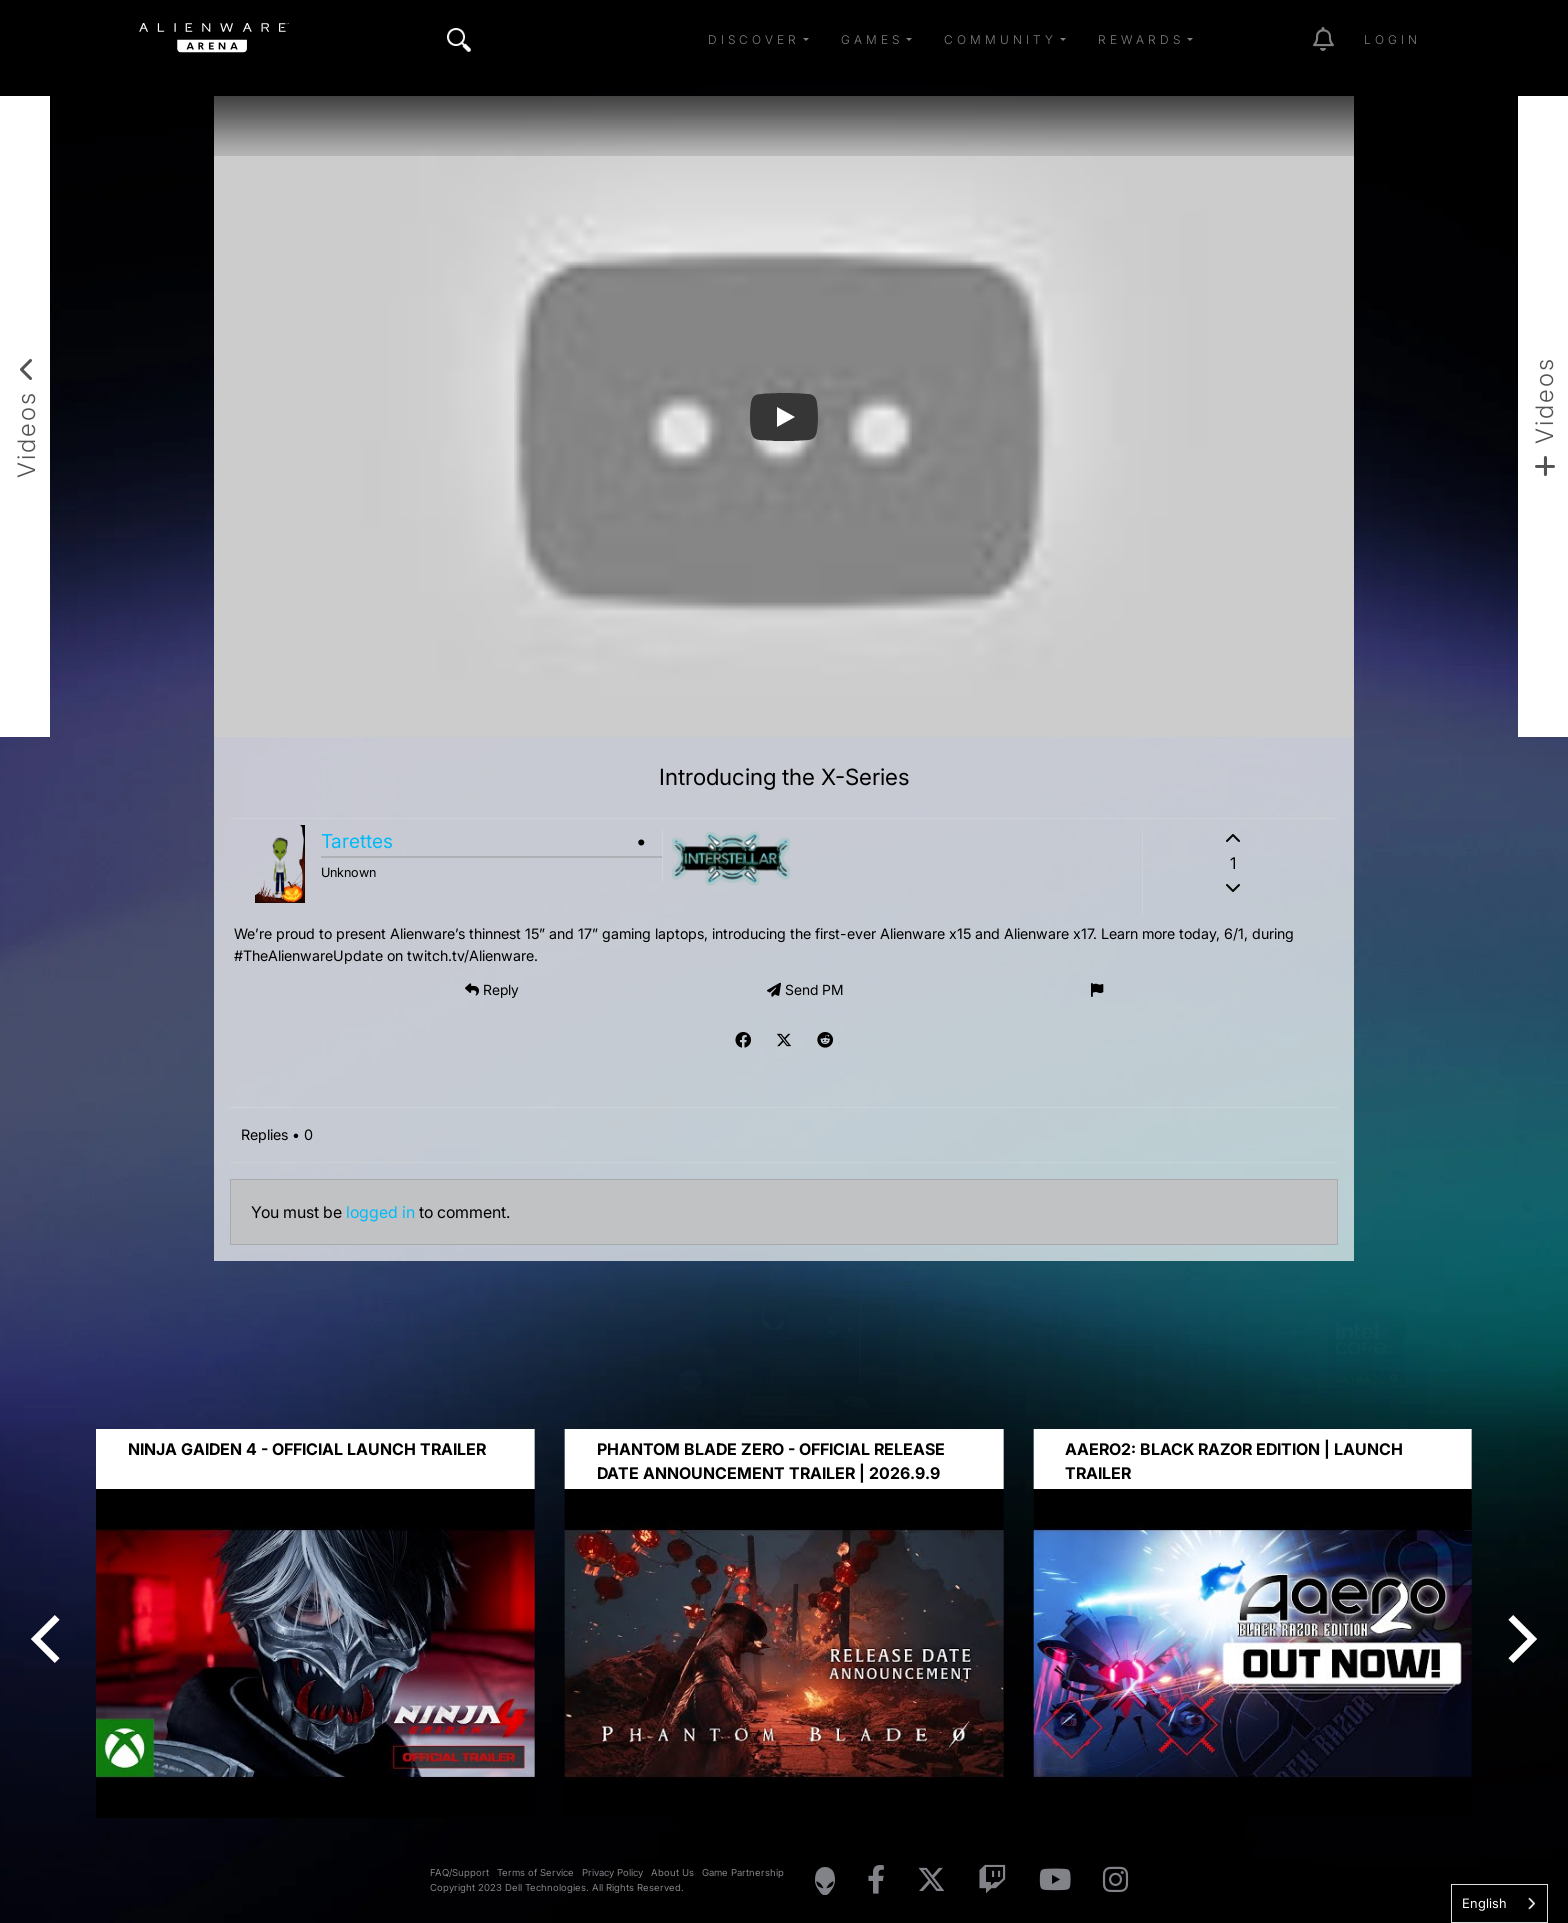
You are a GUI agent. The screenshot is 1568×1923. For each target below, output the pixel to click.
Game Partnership (743, 1872)
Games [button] (872, 39)
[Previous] (50, 1639)
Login (1392, 39)
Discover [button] (754, 39)
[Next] (1518, 1639)
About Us (672, 1872)
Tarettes (357, 841)
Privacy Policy (612, 1872)
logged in (380, 1212)
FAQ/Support (459, 1872)
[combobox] (1499, 1903)
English (1484, 1903)
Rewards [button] (1141, 39)
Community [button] (1000, 39)
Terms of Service (535, 1872)
